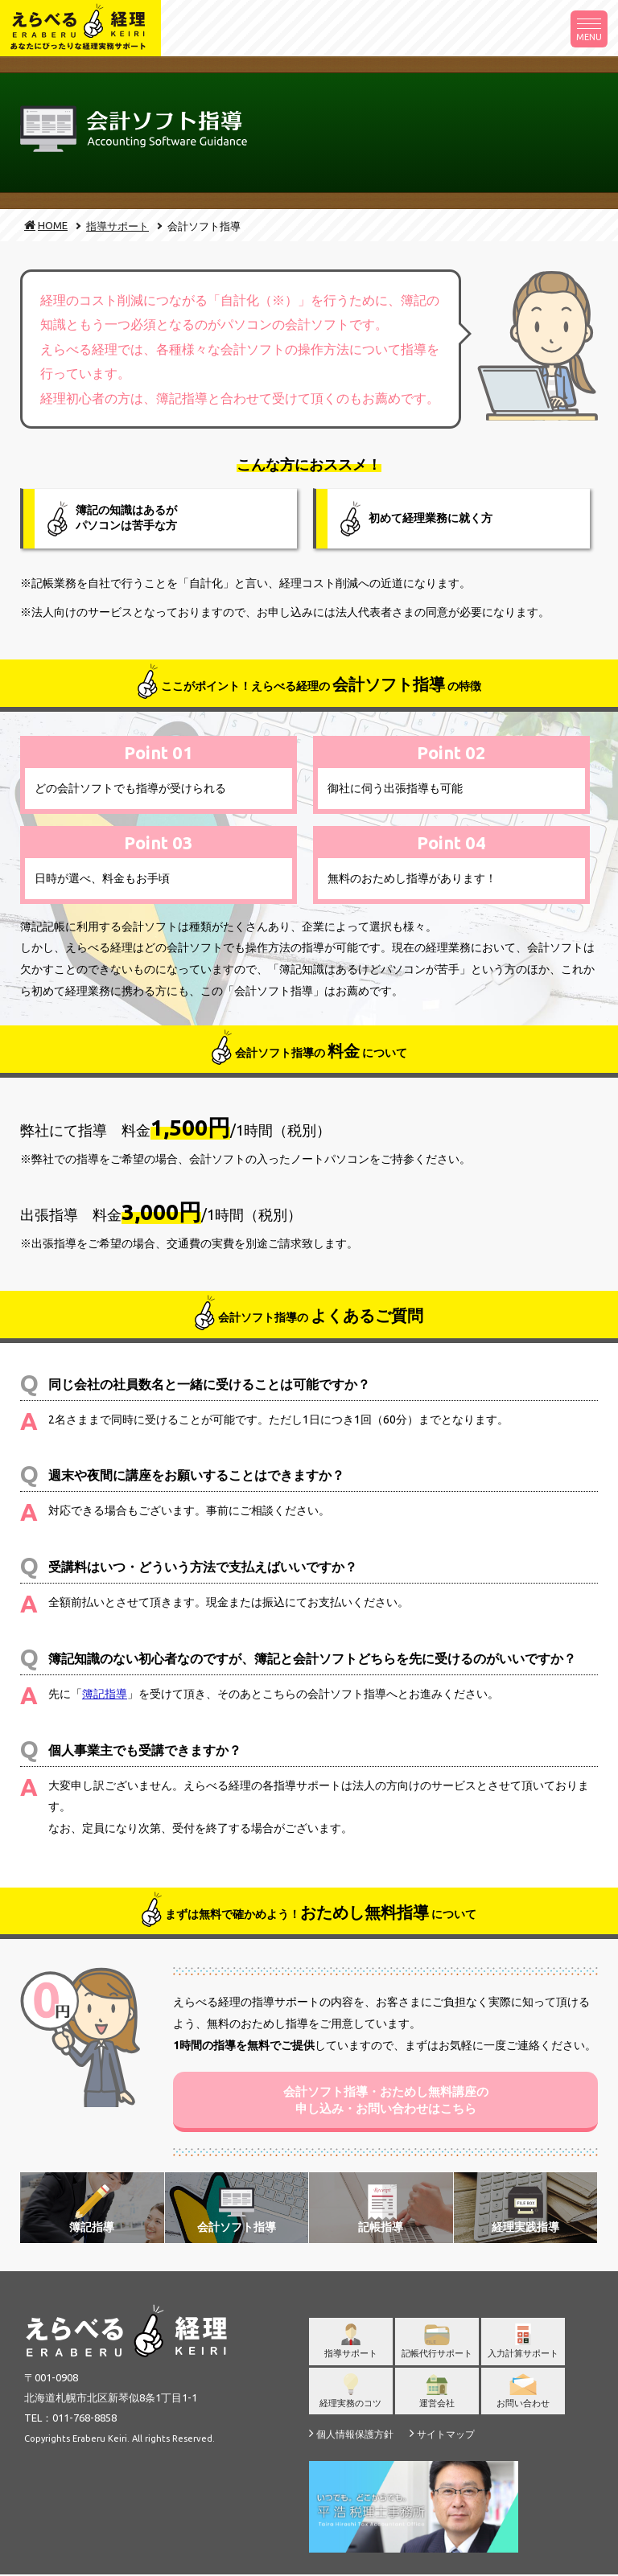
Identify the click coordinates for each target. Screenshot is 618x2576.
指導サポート (117, 226)
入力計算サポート (523, 2348)
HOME (40, 225)
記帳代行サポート (437, 2348)
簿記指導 (104, 1693)
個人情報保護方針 (351, 2435)
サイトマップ (442, 2435)
